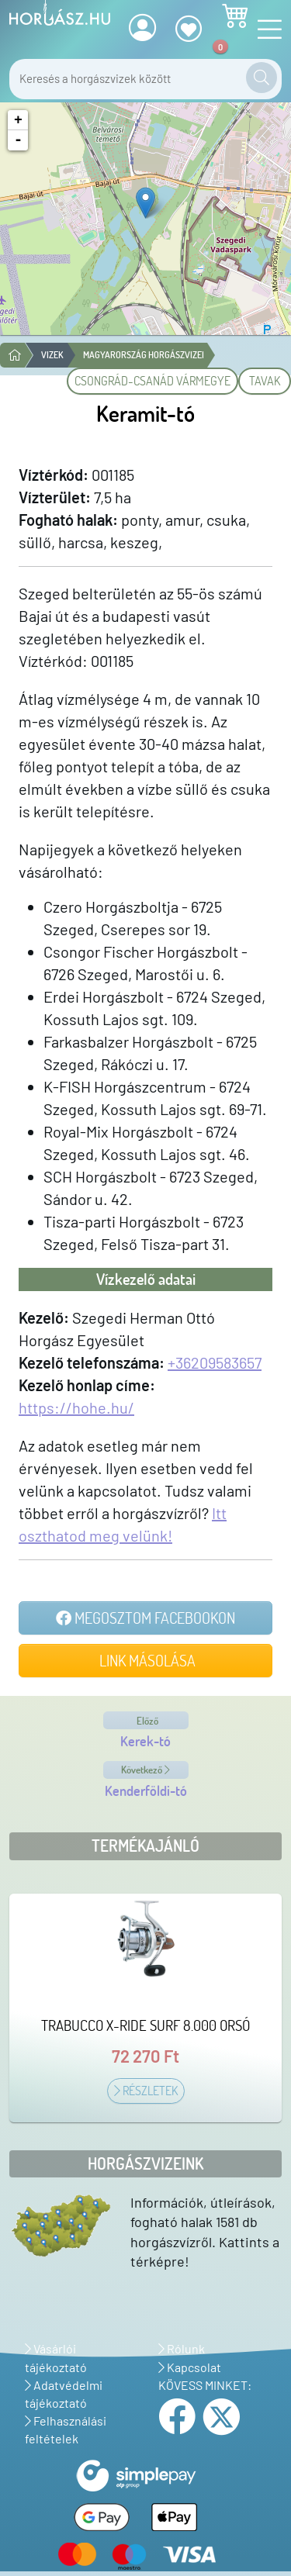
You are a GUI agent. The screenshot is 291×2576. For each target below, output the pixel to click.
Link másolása (146, 1660)
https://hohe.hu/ (76, 1407)
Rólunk (181, 2348)
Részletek (146, 2090)
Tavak (264, 380)
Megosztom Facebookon (145, 1617)
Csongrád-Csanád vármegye (152, 380)
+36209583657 (215, 1362)
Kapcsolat (189, 2367)
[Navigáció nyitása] (265, 29)
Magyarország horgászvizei (143, 355)
